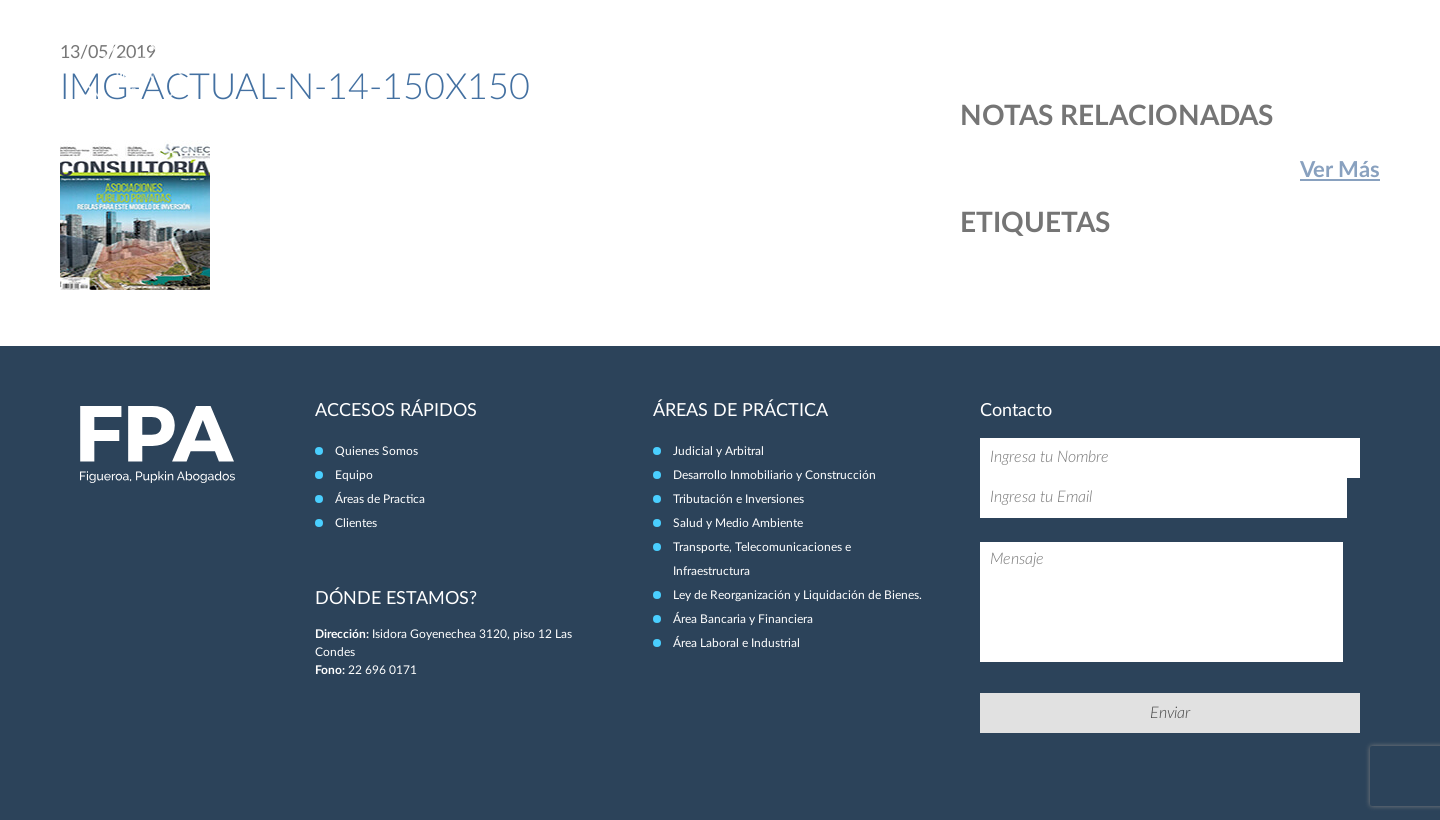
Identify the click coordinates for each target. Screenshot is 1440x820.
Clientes (1286, 58)
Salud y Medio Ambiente (738, 523)
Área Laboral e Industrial (736, 643)
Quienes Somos (376, 451)
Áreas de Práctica (1176, 58)
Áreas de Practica (380, 499)
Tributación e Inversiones (738, 499)
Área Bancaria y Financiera (743, 619)
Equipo (1071, 58)
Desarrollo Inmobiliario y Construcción (774, 475)
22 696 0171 (382, 670)
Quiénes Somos (974, 58)
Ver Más (1340, 170)
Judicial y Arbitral (718, 451)
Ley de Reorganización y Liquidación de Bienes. (797, 595)
